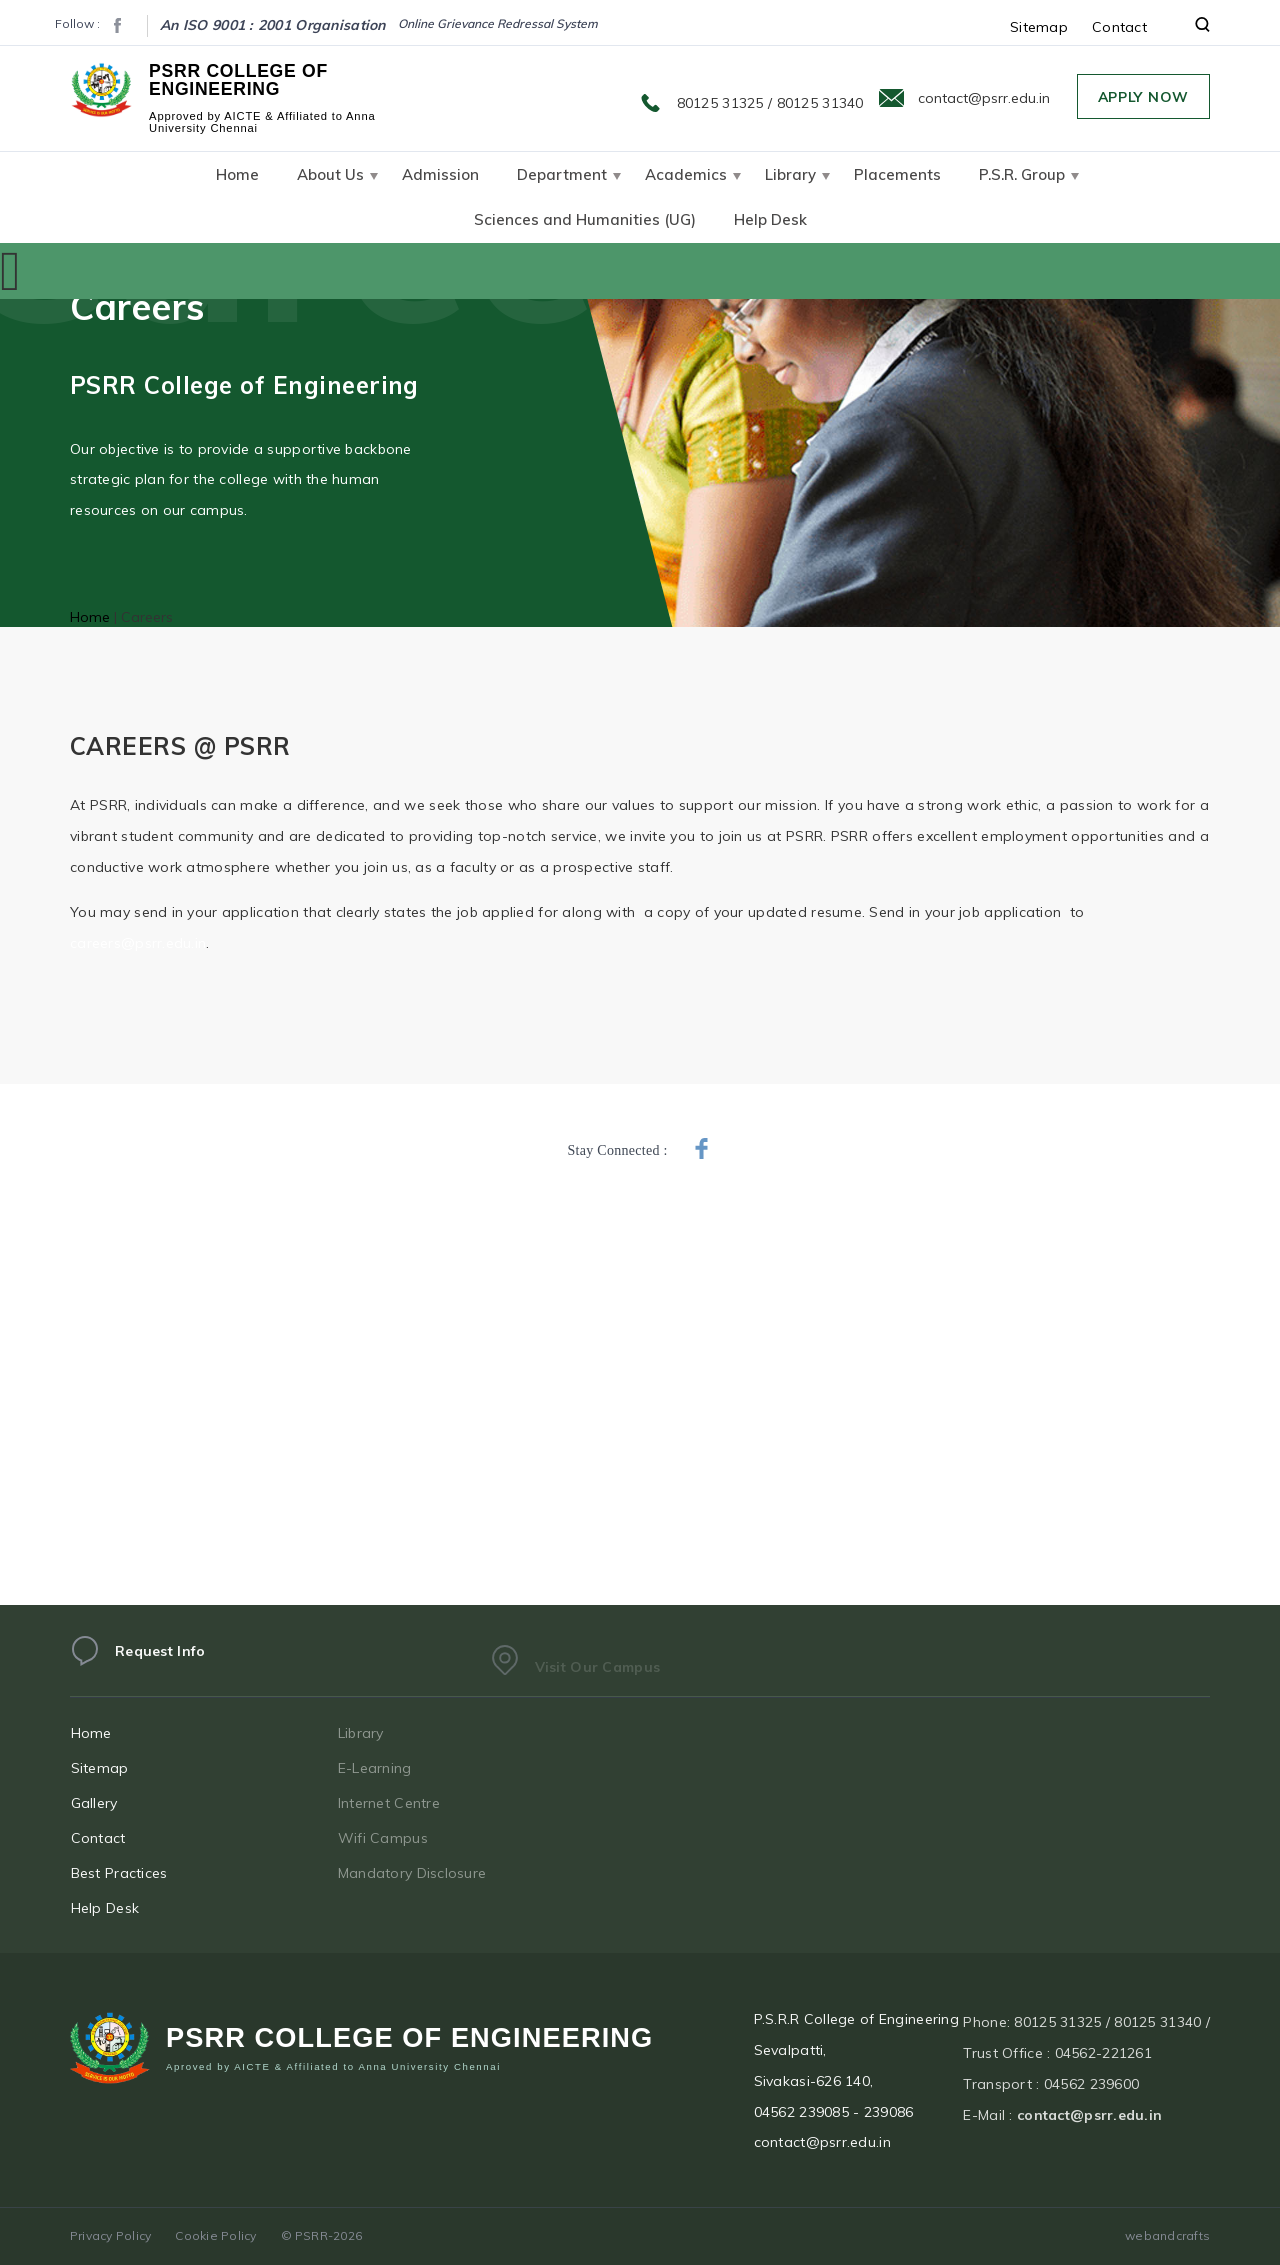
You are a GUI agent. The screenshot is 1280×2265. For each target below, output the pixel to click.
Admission (440, 174)
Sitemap (1039, 27)
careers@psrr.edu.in (138, 943)
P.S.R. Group (1022, 174)
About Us (330, 174)
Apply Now (1143, 97)
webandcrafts (1167, 2235)
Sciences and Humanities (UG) (585, 219)
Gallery (113, 1803)
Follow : (77, 23)
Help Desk (770, 219)
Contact (1119, 27)
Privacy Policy (110, 2235)
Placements (897, 174)
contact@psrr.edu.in (984, 98)
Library (790, 174)
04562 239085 (801, 2124)
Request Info (160, 1663)
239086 (889, 2124)
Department (562, 174)
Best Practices (138, 1873)
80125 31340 (820, 103)
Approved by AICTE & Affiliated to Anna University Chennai (262, 122)
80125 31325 (720, 103)
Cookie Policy (215, 2235)
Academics (686, 174)
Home (237, 174)
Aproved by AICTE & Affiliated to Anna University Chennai (333, 2073)
